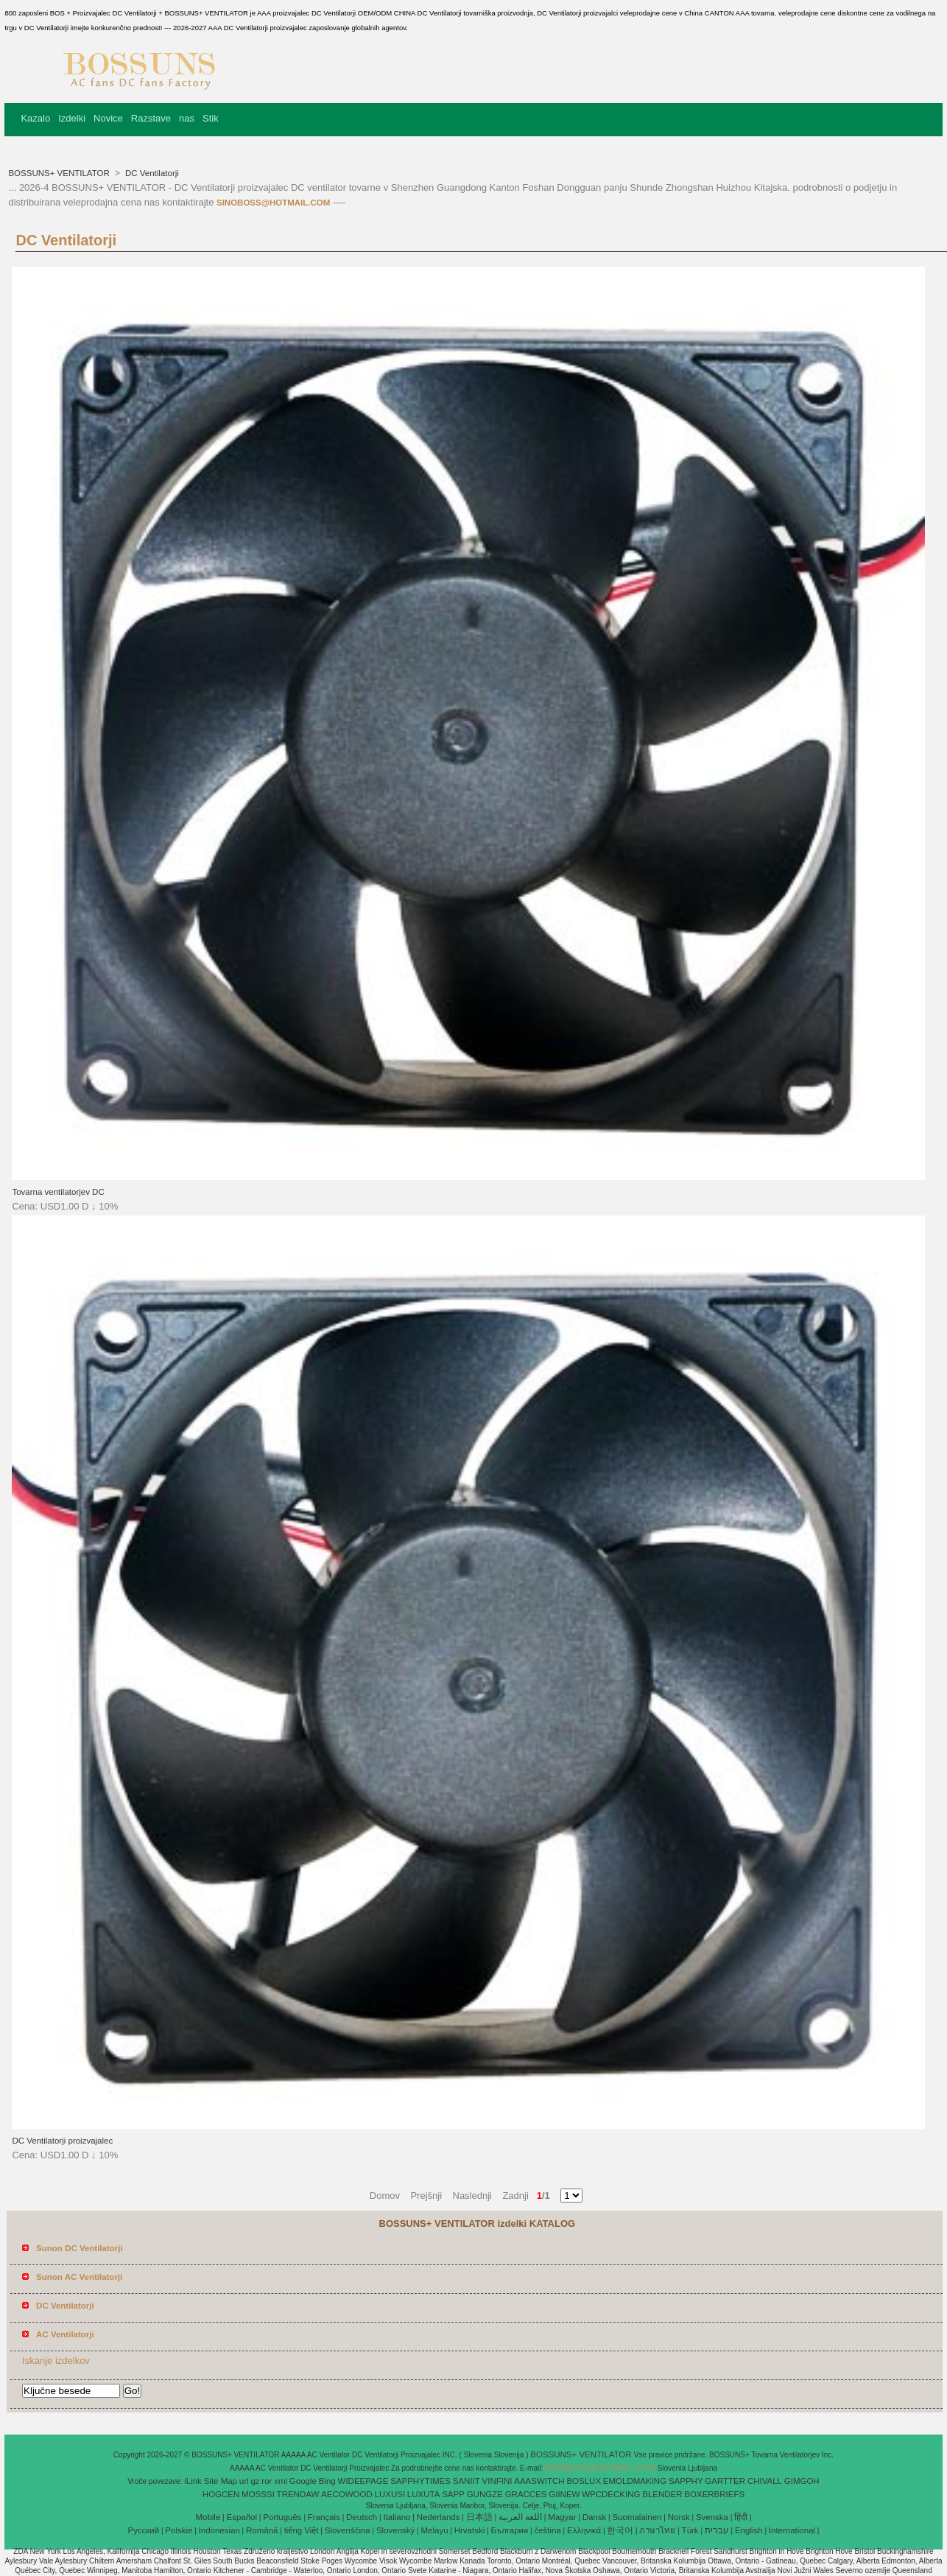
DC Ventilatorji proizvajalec (62, 2140)
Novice (108, 118)
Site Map (220, 2481)
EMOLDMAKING (634, 2481)
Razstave (151, 118)
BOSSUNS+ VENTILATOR (60, 173)
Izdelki (71, 118)
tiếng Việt (301, 2530)
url (244, 2481)
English (749, 2530)
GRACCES (526, 2494)
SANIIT (466, 2481)
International (792, 2530)
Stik (211, 118)
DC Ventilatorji (151, 173)
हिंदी (740, 2517)
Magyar (562, 2517)
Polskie (178, 2530)
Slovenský (395, 2530)
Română (262, 2530)
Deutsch (361, 2517)
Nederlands (438, 2517)
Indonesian (219, 2530)
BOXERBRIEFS (714, 2494)
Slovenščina (347, 2530)
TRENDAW (298, 2494)
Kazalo (35, 118)
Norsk (679, 2517)
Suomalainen (636, 2517)
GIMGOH (802, 2481)
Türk (690, 2530)
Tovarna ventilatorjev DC (58, 1191)
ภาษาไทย (657, 2530)
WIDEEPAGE (363, 2481)
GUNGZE (485, 2494)
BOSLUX (583, 2481)
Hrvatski (469, 2530)
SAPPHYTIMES (420, 2481)
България (509, 2530)
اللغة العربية (520, 2517)
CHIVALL (764, 2481)
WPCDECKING (611, 2494)
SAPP (453, 2494)
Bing (327, 2481)
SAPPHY (686, 2481)
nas (186, 118)
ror (266, 2481)
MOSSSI (258, 2494)
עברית (717, 2530)
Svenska (712, 2517)
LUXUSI (390, 2494)
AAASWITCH (539, 2481)
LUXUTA (423, 2494)
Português (282, 2517)
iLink (193, 2481)
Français (324, 2517)
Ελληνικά (584, 2530)
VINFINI (497, 2481)
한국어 (620, 2530)
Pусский (144, 2530)
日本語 (479, 2517)
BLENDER (662, 2494)
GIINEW (564, 2494)
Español (241, 2517)
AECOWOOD (347, 2494)
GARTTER (725, 2481)
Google (303, 2481)
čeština (547, 2530)
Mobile (207, 2517)
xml (280, 2481)
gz (254, 2481)
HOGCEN (221, 2494)
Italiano (396, 2517)
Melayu (434, 2530)
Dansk (594, 2517)
